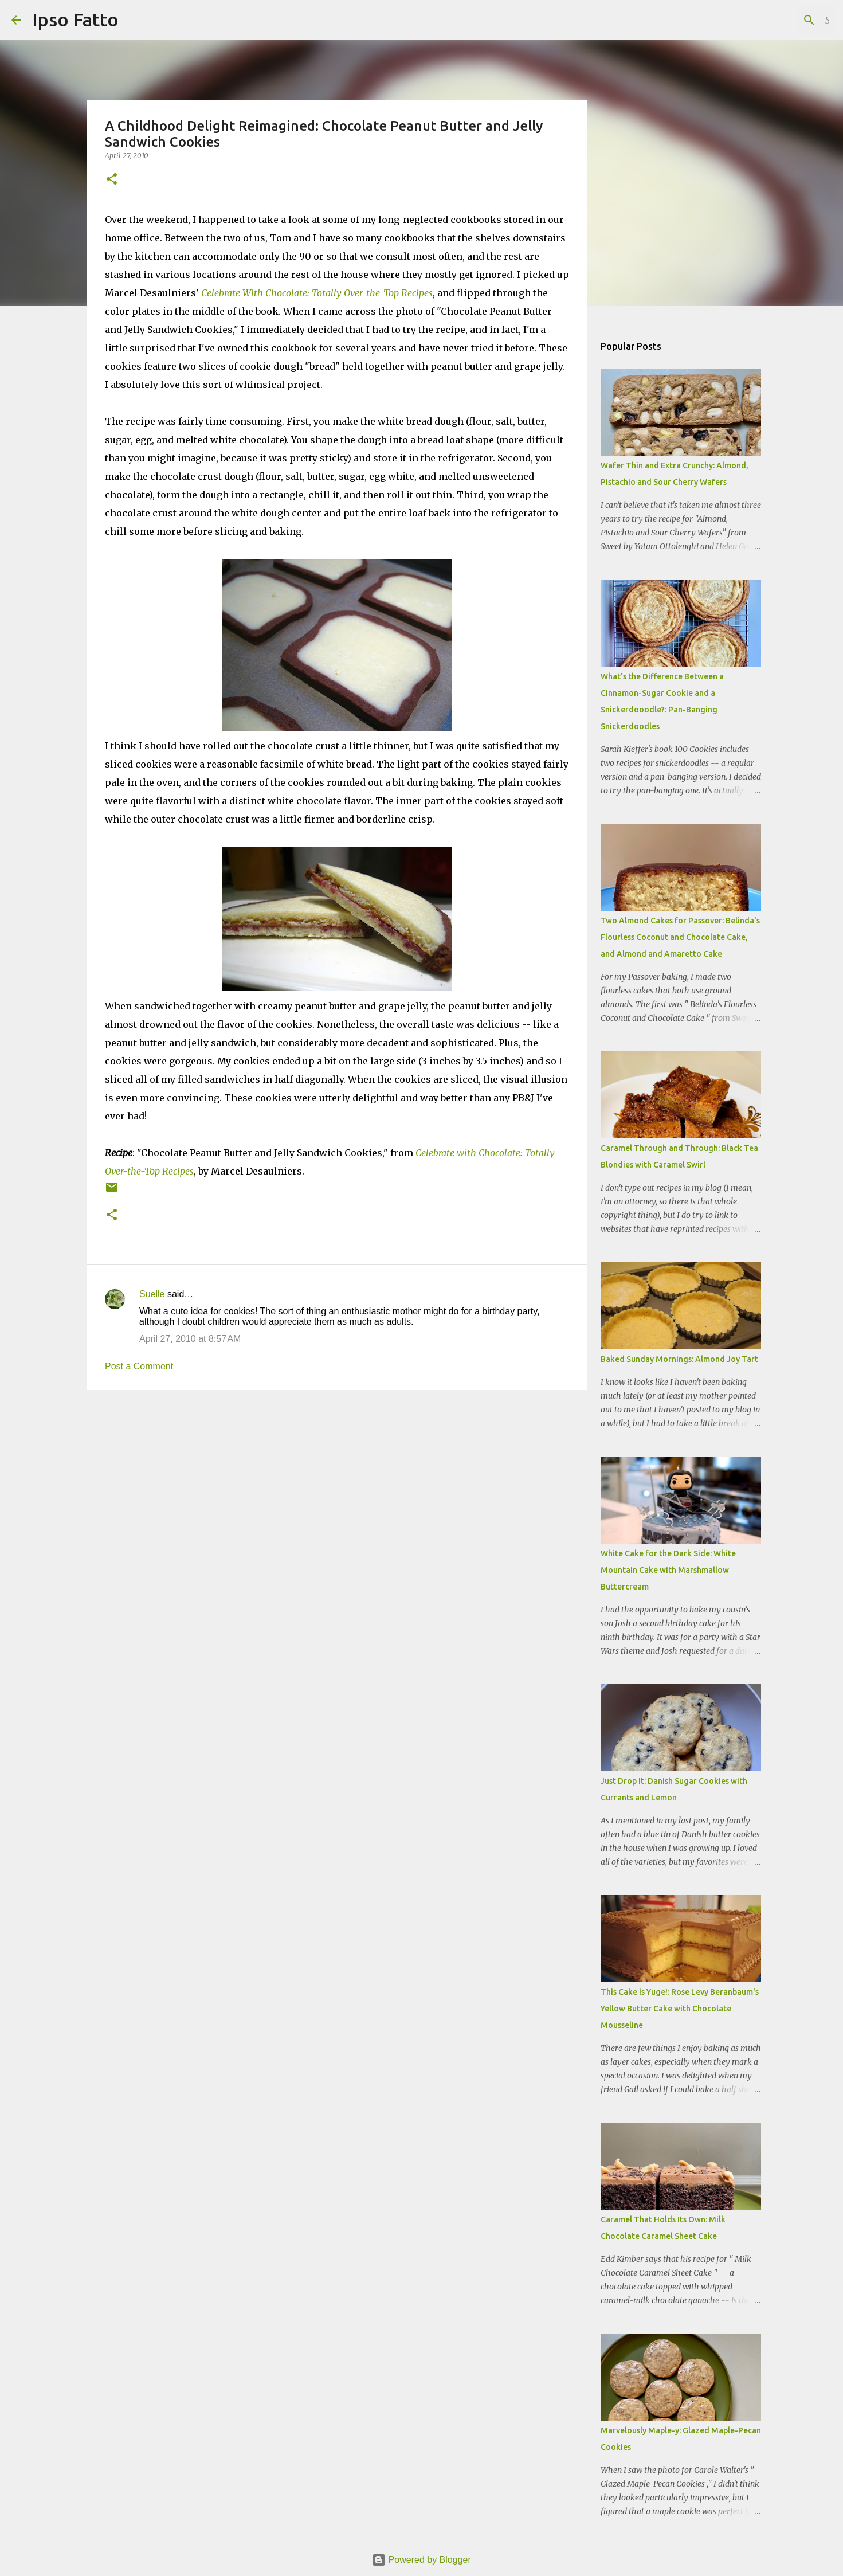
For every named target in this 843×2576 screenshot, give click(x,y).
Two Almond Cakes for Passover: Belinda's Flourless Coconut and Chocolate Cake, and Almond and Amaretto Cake (680, 937)
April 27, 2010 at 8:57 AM (190, 1339)
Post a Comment (139, 1366)
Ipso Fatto (75, 19)
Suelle (151, 1294)
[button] (112, 179)
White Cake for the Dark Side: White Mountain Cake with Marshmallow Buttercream (668, 1570)
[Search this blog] (773, 20)
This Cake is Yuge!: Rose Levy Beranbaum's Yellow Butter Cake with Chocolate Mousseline (680, 2008)
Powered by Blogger (421, 2560)
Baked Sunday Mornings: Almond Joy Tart (679, 1359)
